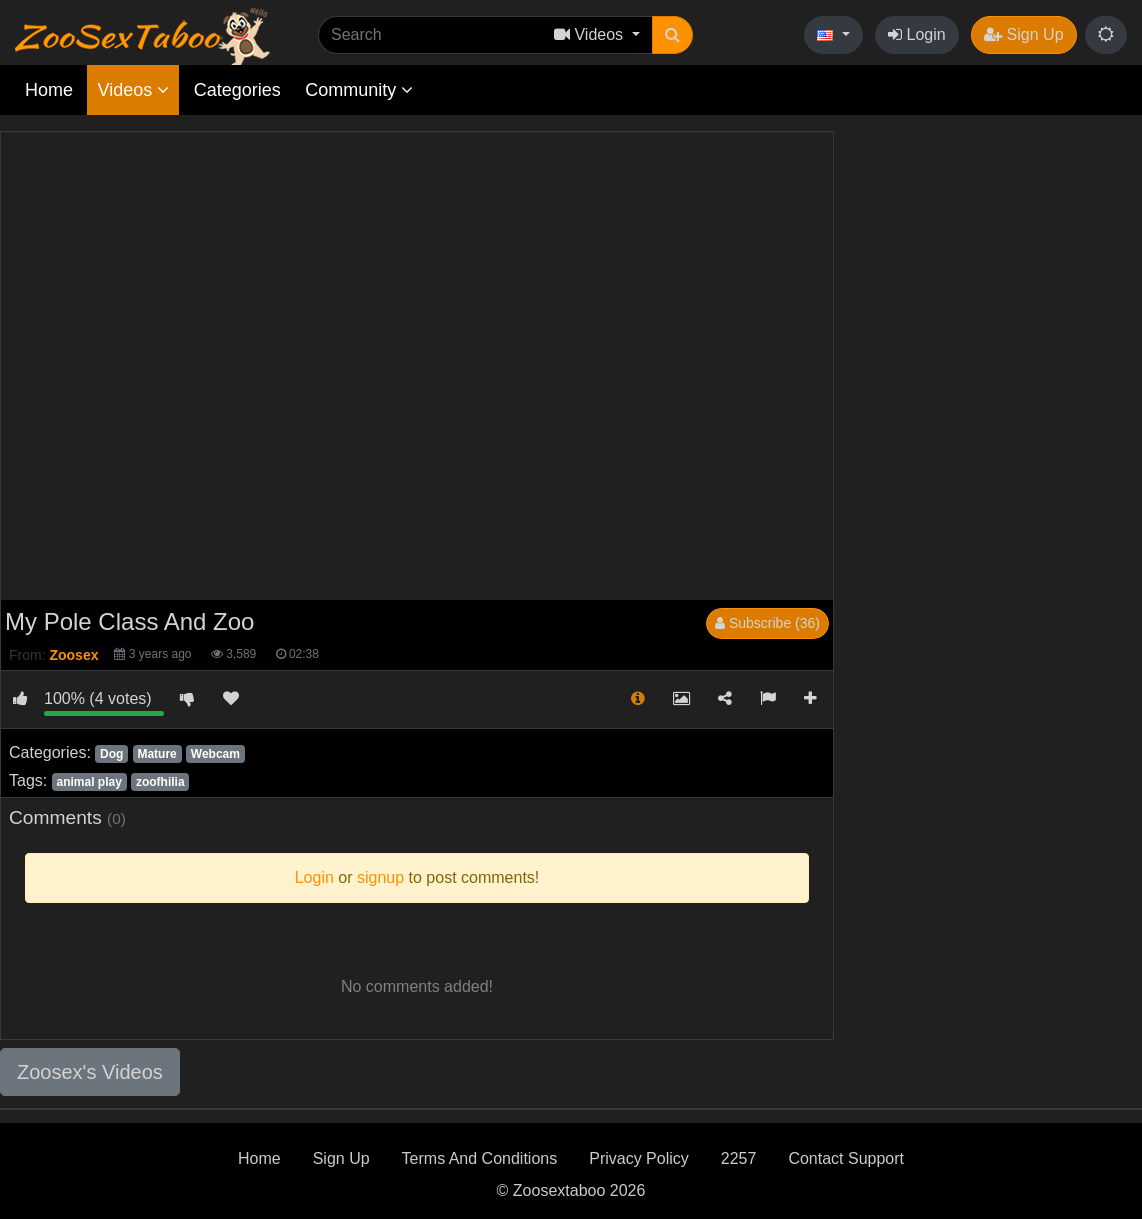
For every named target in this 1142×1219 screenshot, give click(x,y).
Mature (156, 754)
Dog (111, 754)
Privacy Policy (639, 1158)
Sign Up (1023, 34)
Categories (237, 90)
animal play (88, 782)
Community (359, 90)
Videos (133, 90)
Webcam (215, 754)
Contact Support (846, 1158)
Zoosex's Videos (90, 1072)
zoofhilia (160, 782)
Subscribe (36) (767, 623)
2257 (739, 1158)
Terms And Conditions (480, 1158)
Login (917, 34)
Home (49, 90)
